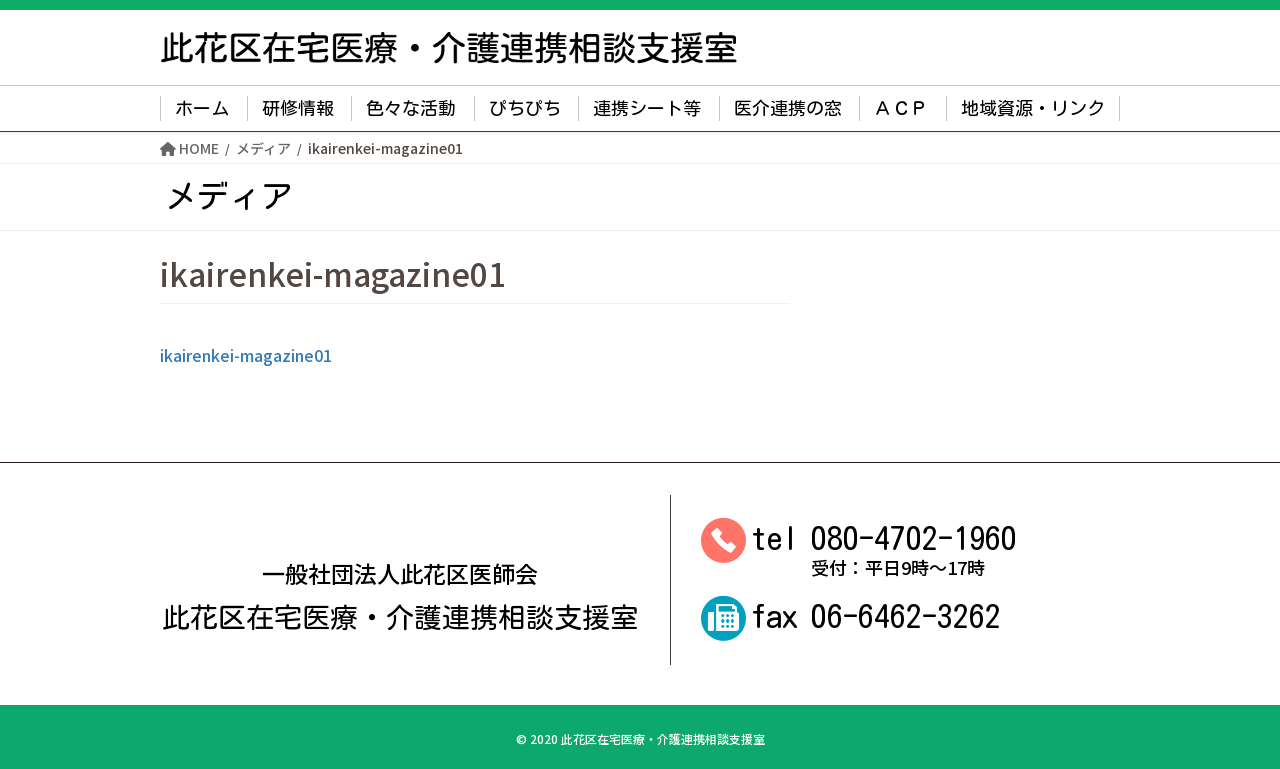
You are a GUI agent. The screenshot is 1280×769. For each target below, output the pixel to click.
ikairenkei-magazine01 (246, 355)
